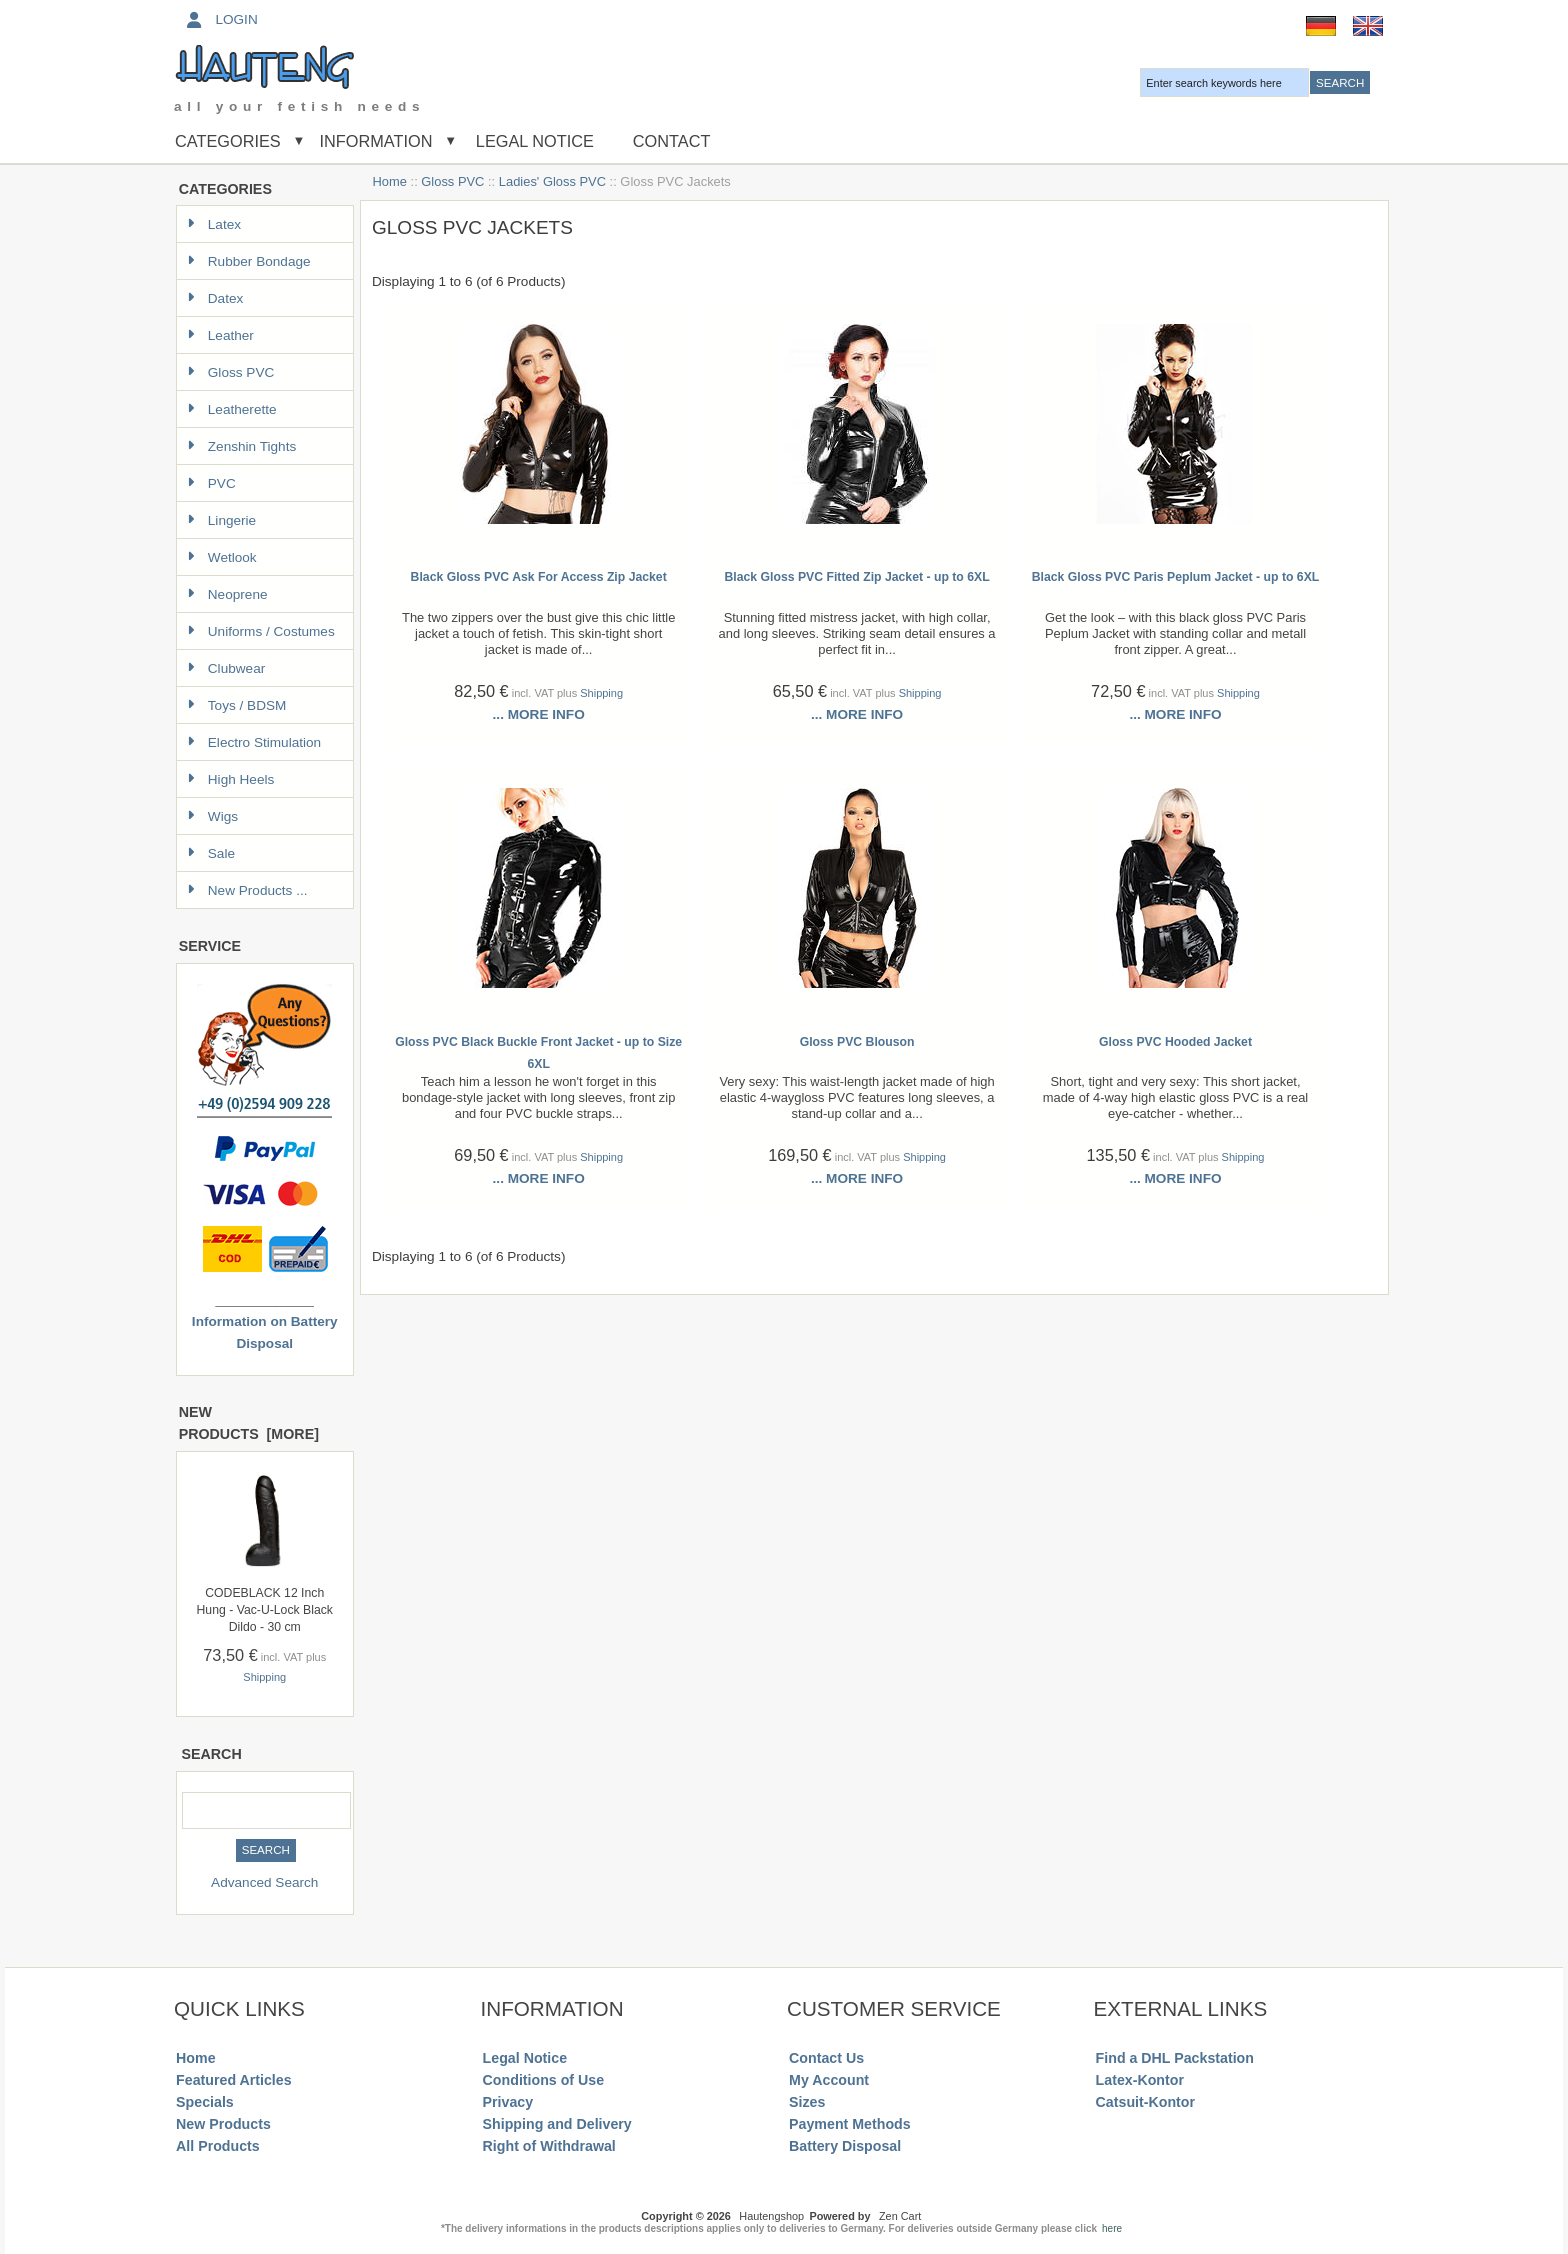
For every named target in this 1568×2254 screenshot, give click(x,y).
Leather (220, 335)
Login (220, 19)
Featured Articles (234, 2080)
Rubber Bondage (249, 261)
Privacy (508, 2102)
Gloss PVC (452, 181)
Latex (214, 224)
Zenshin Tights (241, 446)
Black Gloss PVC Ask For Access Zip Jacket (539, 577)
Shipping (264, 1677)
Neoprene (227, 594)
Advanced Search (264, 1882)
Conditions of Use (544, 2080)
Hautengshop (771, 2216)
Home (390, 181)
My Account (829, 2080)
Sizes (807, 2102)
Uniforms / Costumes (261, 631)
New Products (223, 2124)
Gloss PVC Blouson (857, 1042)
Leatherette (232, 409)
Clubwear (226, 668)
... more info (539, 714)
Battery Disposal (845, 2146)
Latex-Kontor (1140, 2080)
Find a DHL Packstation (1175, 2058)
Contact (672, 141)
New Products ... (247, 890)
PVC (211, 483)
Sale (211, 853)
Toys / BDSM (237, 705)
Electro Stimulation (254, 742)
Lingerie (221, 520)
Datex (215, 298)
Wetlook (222, 557)
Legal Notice (532, 141)
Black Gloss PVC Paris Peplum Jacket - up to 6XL (1176, 577)
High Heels (231, 779)
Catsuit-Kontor (1145, 2102)
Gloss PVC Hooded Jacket (1175, 1042)
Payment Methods (850, 2124)
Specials (205, 2102)
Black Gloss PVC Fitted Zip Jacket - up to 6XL (857, 577)
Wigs (212, 816)
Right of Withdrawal (549, 2146)
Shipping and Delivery (557, 2124)
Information (376, 141)
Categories (228, 141)
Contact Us (826, 2058)
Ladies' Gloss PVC (552, 181)
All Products (218, 2146)
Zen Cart (900, 2216)
